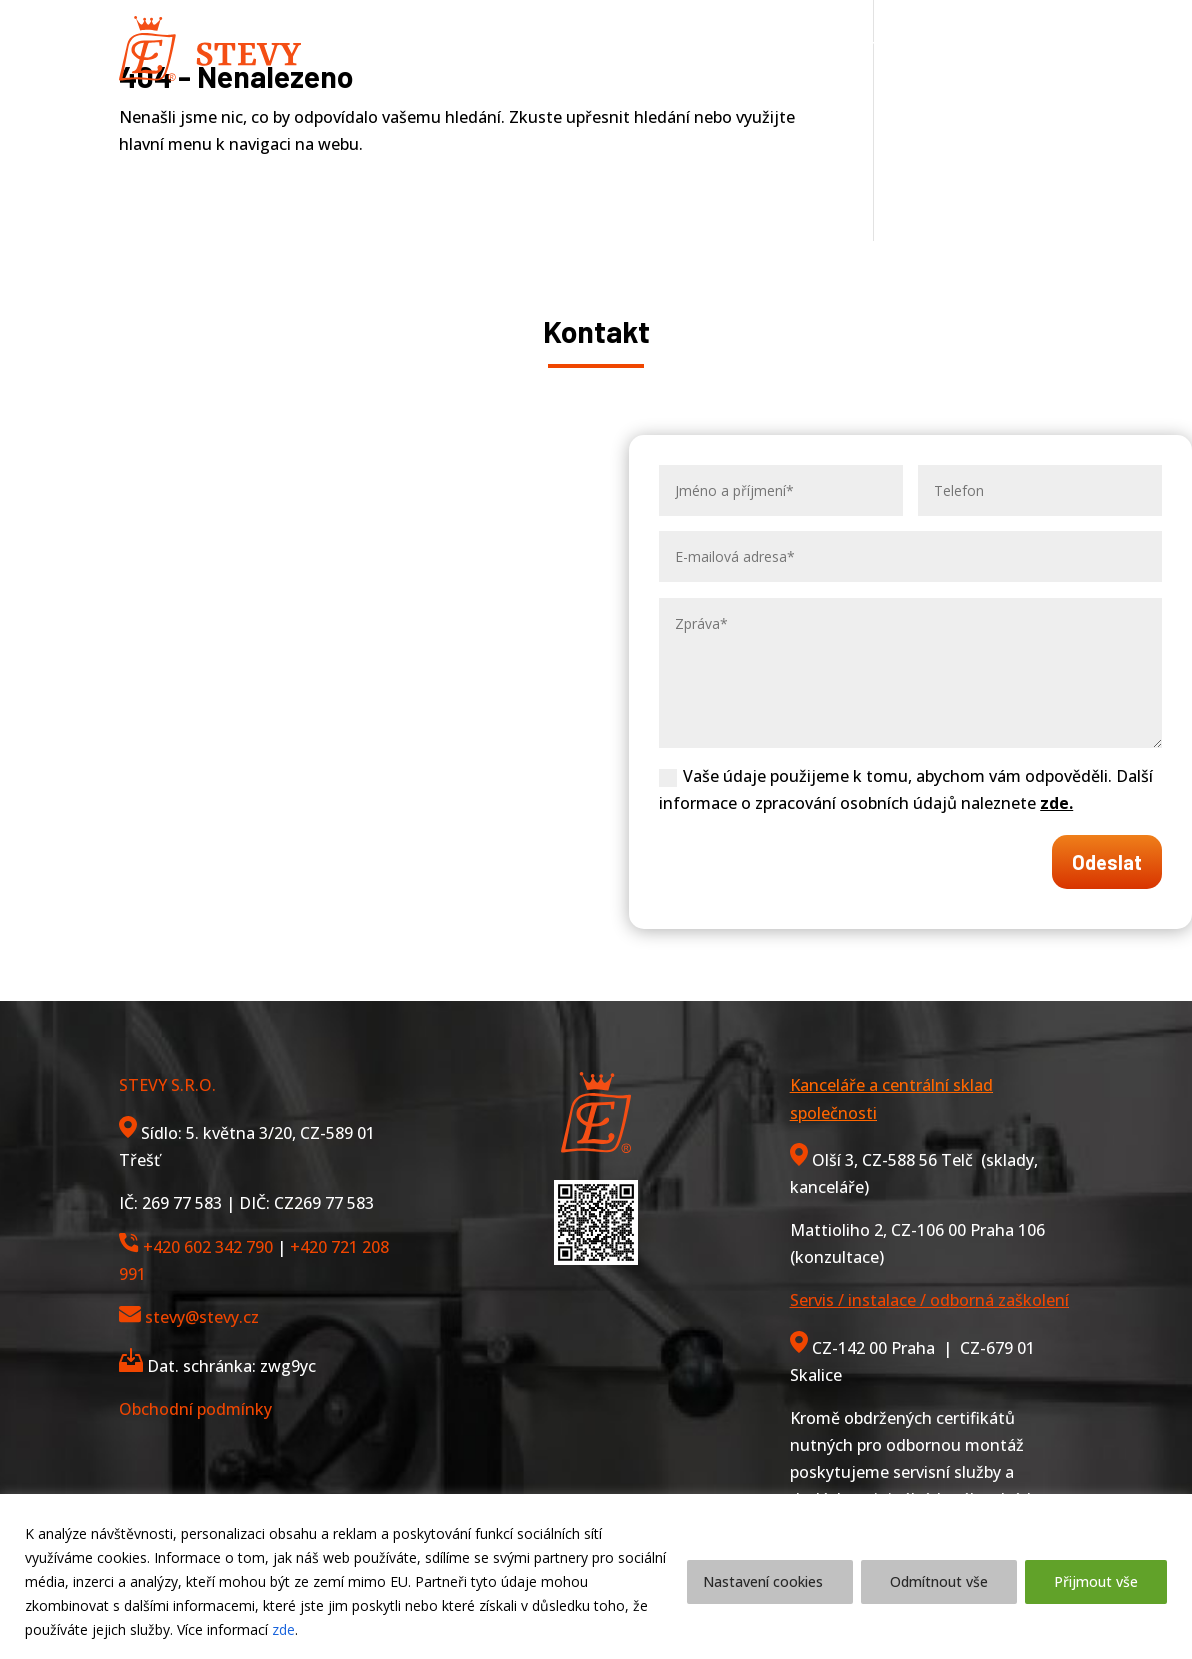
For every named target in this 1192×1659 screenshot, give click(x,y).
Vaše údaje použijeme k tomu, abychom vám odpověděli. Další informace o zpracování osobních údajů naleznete (906, 789)
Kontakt (839, 48)
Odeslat (1107, 862)
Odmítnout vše (939, 1581)
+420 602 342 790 (208, 1247)
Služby (554, 48)
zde (283, 1629)
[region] (596, 1576)
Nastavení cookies (763, 1581)
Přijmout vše (1096, 1581)
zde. (1056, 803)
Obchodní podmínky (195, 1409)
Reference (737, 48)
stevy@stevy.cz (202, 1317)
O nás (649, 48)
